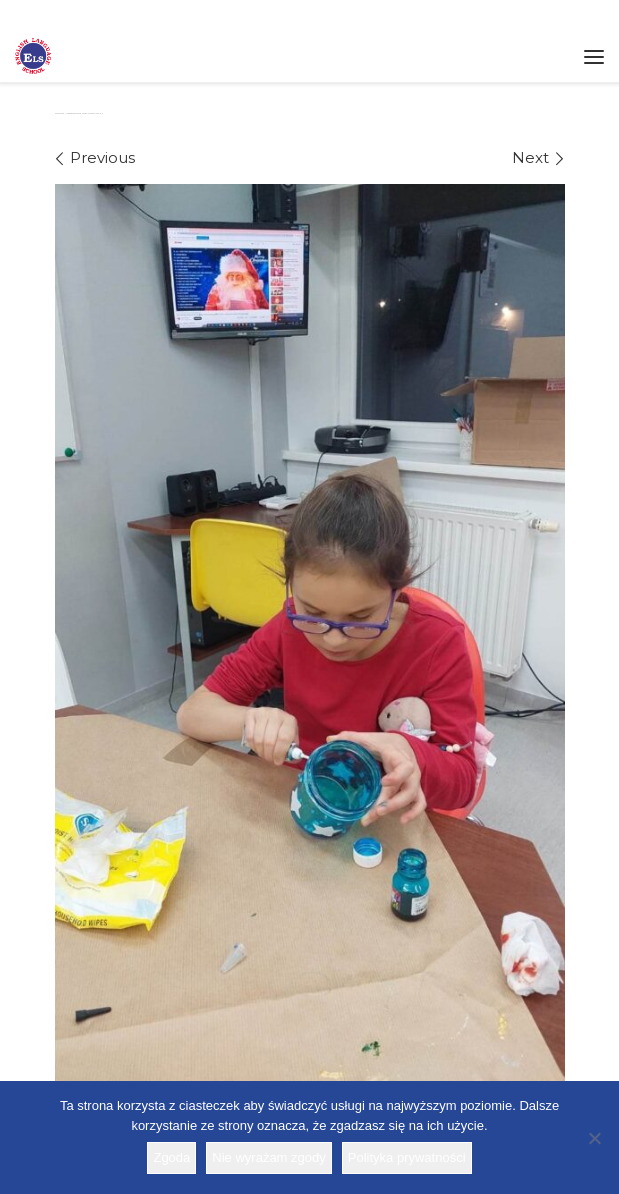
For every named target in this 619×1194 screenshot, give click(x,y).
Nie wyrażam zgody (268, 1157)
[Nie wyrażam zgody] (594, 1138)
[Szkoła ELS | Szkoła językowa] (33, 54)
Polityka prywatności (407, 1157)
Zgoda (171, 1157)
